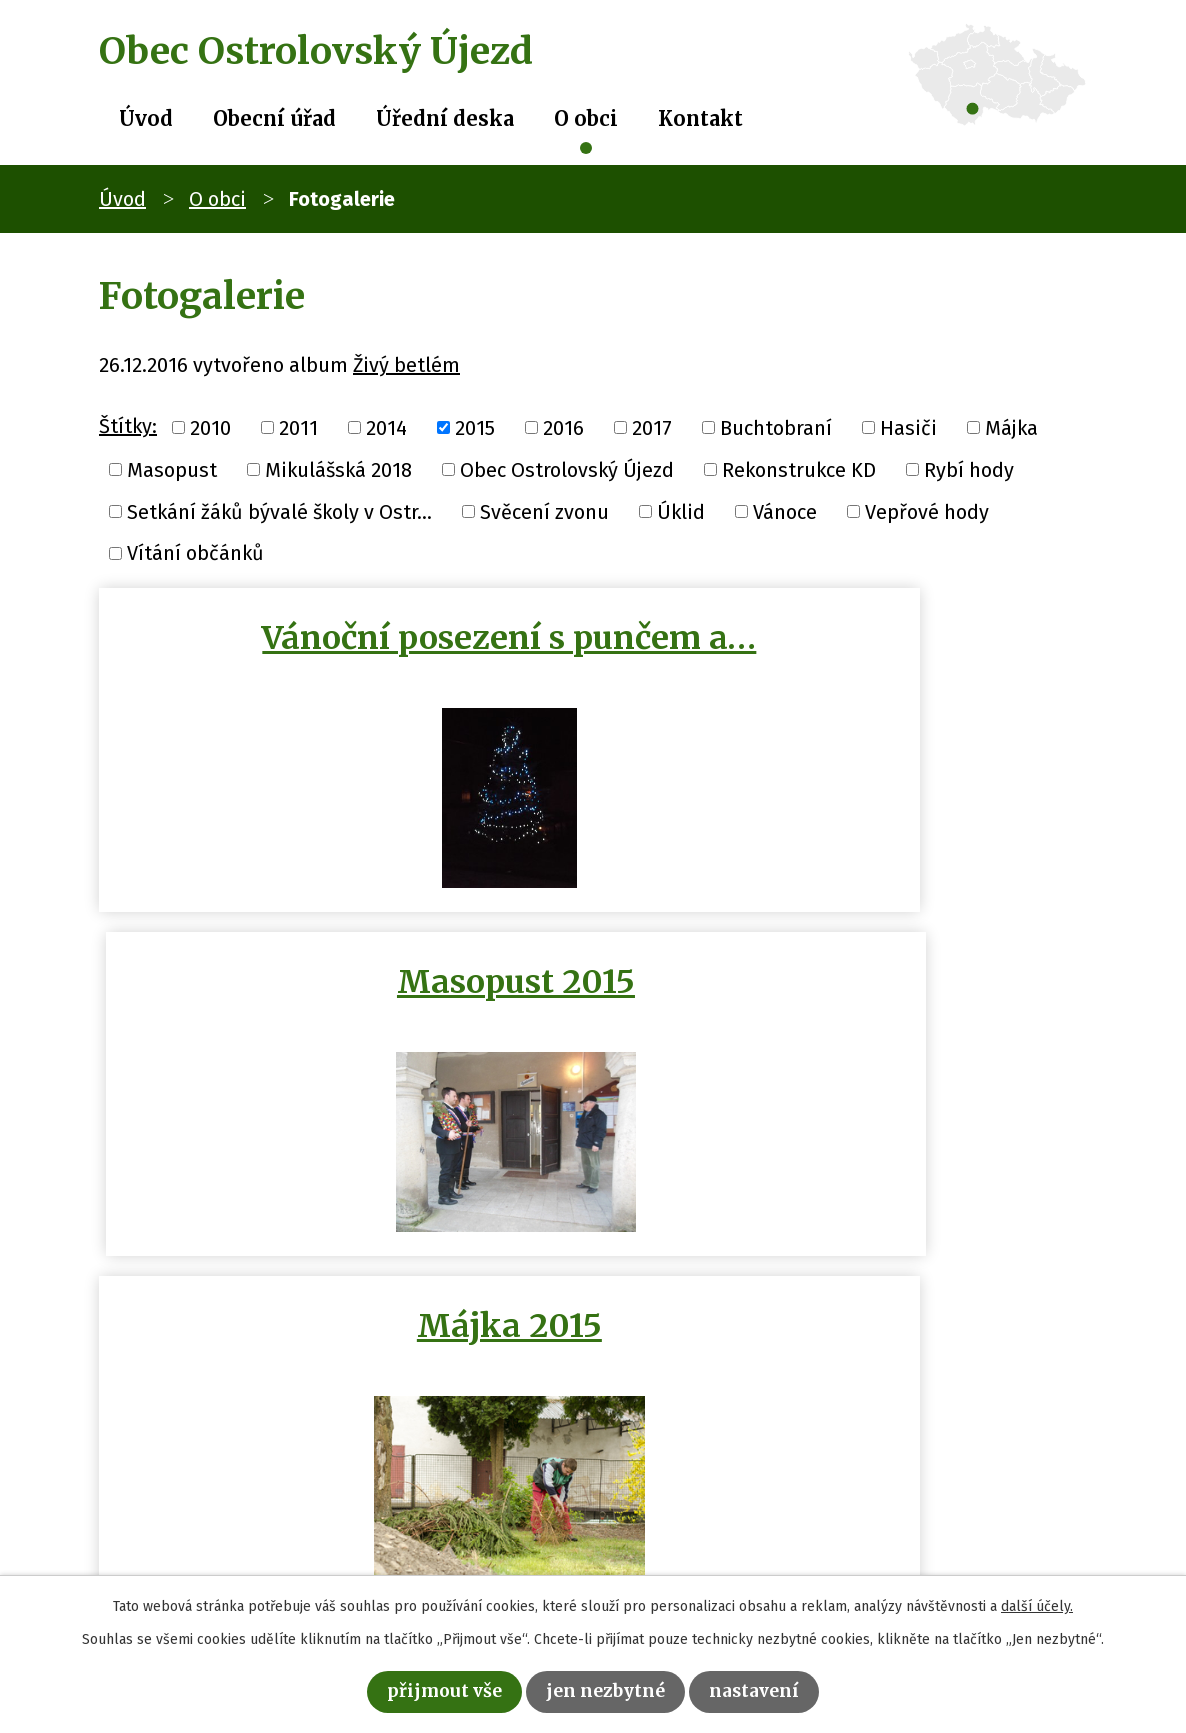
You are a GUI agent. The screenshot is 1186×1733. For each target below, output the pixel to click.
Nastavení (770, 1689)
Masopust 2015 (845, 638)
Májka (1011, 428)
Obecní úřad (274, 118)
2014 (386, 428)
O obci (586, 118)
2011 (298, 428)
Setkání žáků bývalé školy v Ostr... (279, 511)
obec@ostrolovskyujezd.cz (515, 1536)
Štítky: (128, 426)
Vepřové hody (927, 511)
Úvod (146, 118)
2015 (475, 428)
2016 (563, 428)
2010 (210, 428)
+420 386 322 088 (472, 1504)
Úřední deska (445, 118)
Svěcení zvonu (544, 511)
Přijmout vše (430, 1689)
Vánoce (785, 511)
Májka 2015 (341, 991)
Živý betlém (406, 365)
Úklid (681, 511)
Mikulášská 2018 (338, 470)
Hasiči (908, 428)
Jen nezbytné (607, 1689)
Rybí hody (969, 470)
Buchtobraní (776, 428)
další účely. (1037, 1602)
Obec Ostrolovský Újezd (567, 470)
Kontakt (700, 118)
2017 (652, 428)
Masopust (172, 470)
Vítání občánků (195, 553)
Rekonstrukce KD (799, 470)
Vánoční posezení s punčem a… (341, 658)
